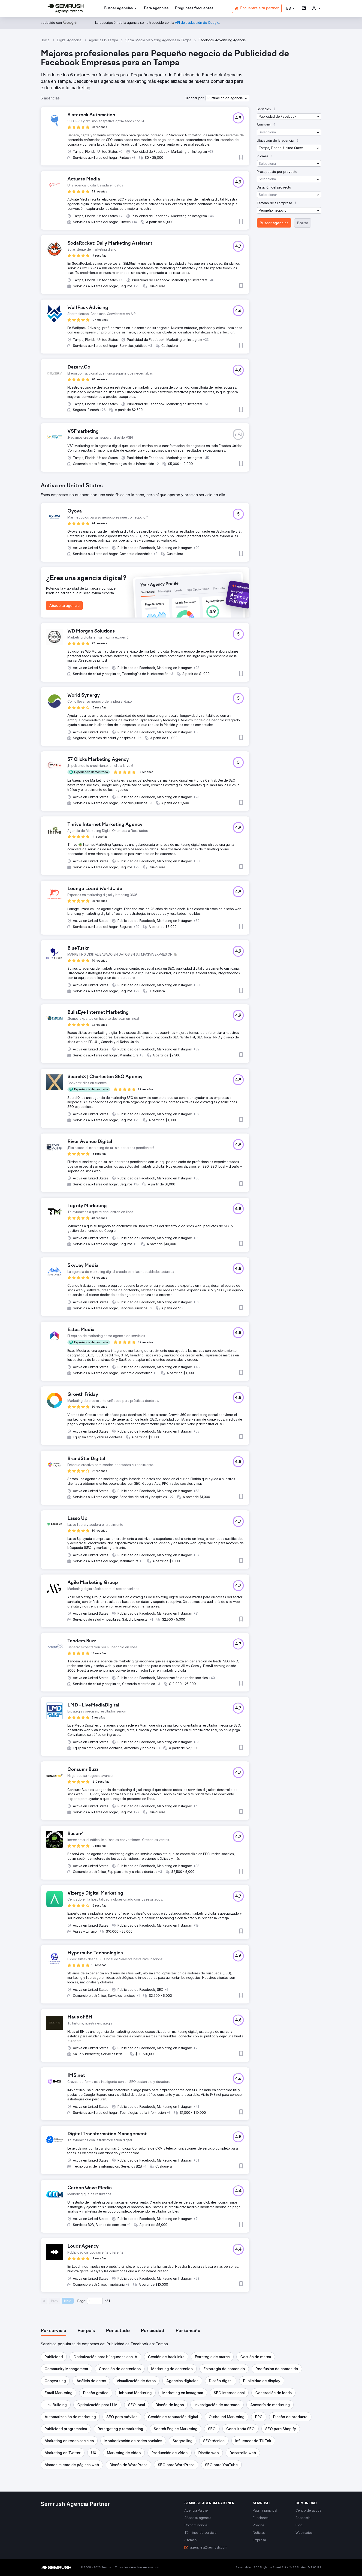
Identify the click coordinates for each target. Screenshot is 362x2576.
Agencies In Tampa (103, 40)
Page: (81, 2301)
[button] (291, 8)
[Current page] (95, 2301)
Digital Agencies (69, 40)
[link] (156, 8)
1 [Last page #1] (109, 2301)
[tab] (53, 2331)
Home (45, 40)
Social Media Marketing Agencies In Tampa (158, 40)
